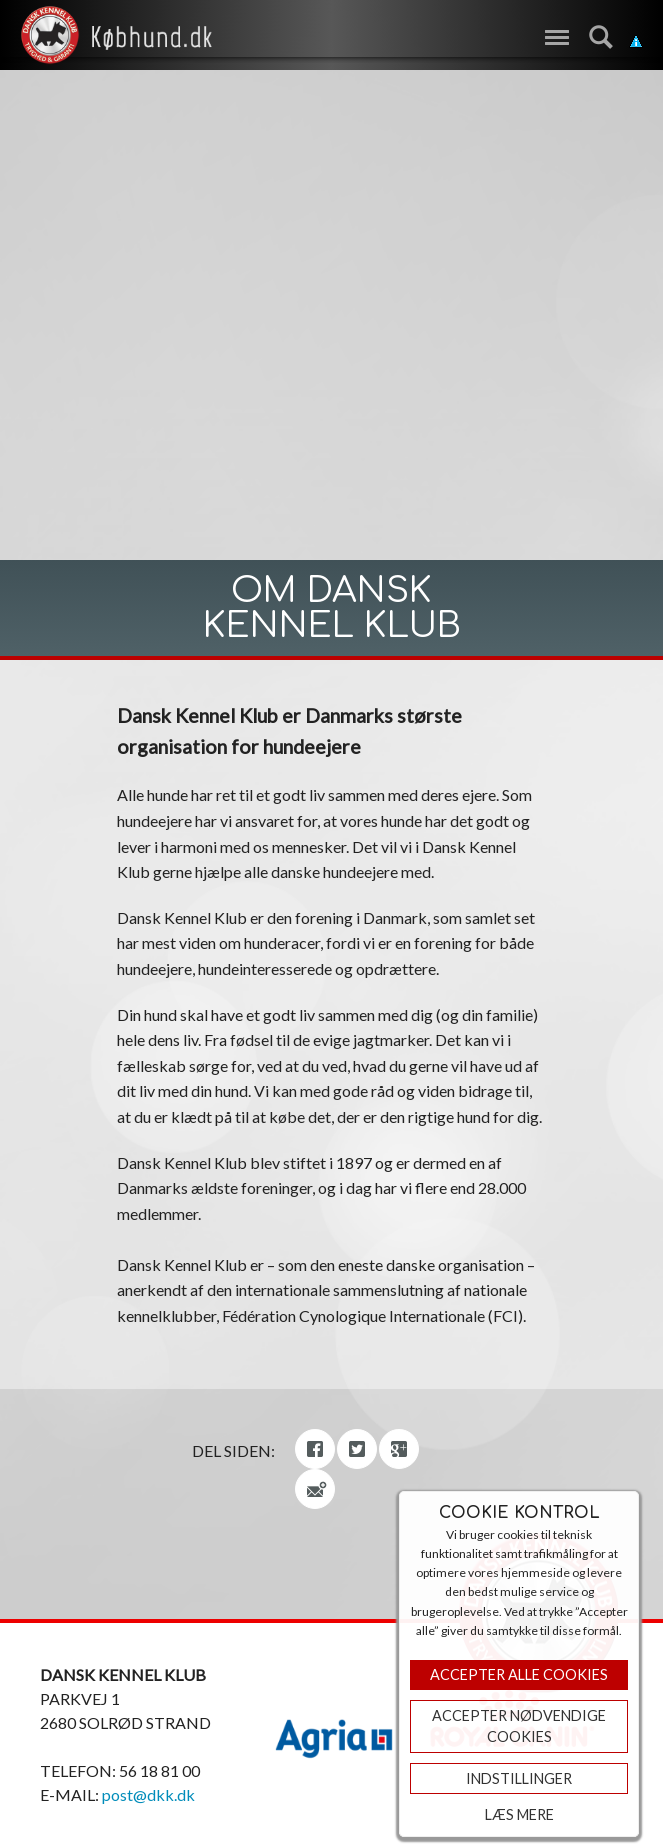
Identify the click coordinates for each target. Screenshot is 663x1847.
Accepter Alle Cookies (519, 1674)
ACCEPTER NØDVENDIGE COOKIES (519, 1726)
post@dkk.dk (148, 1794)
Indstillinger (519, 1778)
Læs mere (519, 1814)
